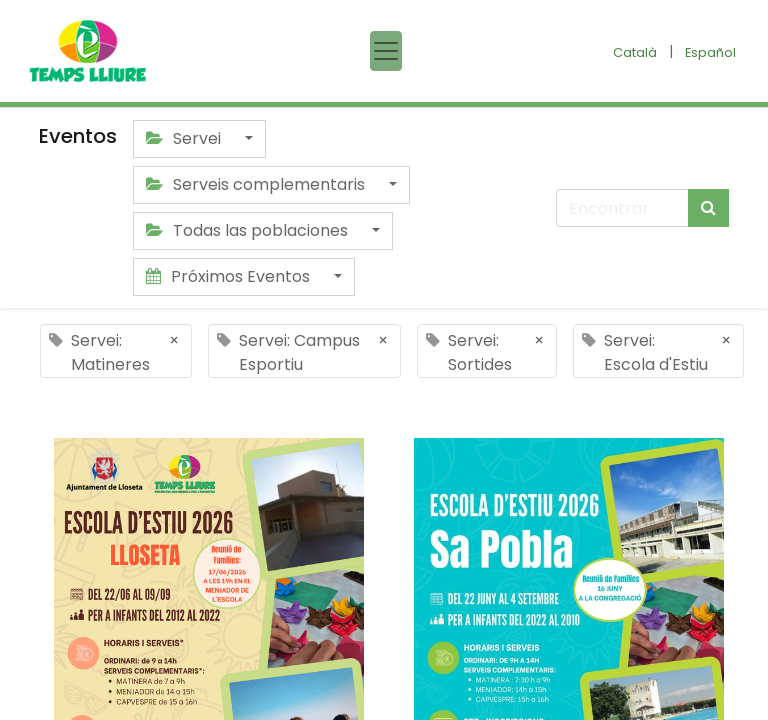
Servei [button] (185, 138)
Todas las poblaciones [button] (249, 230)
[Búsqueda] (708, 208)
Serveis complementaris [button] (257, 184)
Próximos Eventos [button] (230, 276)
